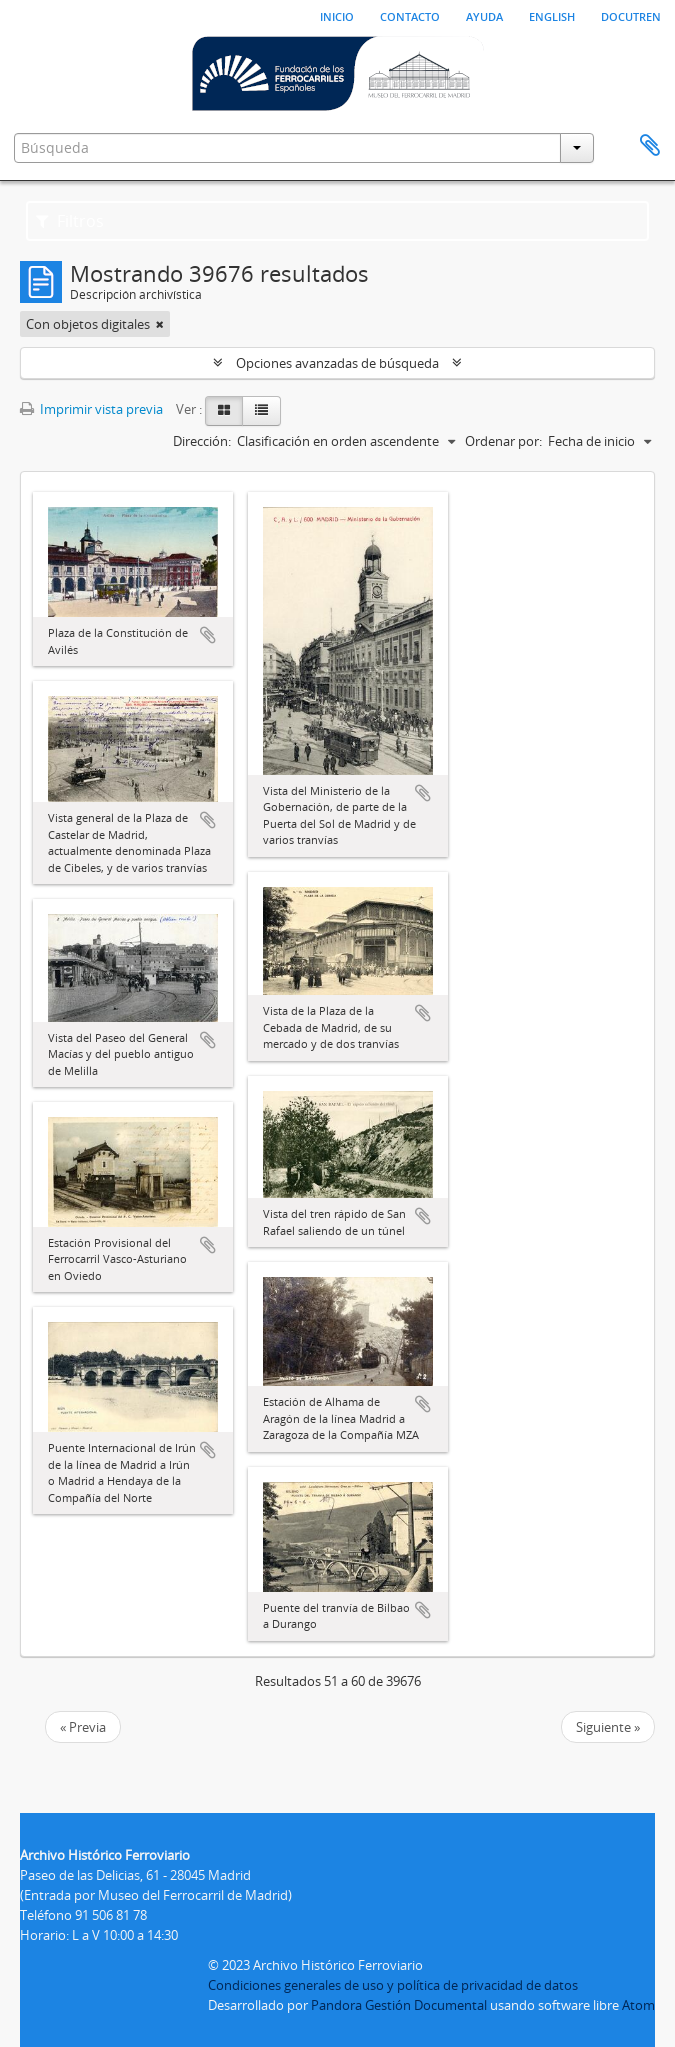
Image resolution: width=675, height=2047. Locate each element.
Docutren (631, 15)
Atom (638, 2005)
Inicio (337, 15)
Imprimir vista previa (91, 409)
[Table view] (261, 411)
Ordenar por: (503, 441)
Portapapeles (650, 146)
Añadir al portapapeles (208, 635)
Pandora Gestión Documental (399, 2005)
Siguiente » (608, 1727)
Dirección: (202, 441)
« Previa (83, 1727)
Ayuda (484, 15)
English (552, 15)
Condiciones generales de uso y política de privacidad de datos (393, 1985)
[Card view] (224, 411)
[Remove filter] (160, 324)
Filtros (70, 221)
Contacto (410, 15)
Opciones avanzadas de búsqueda (337, 363)
